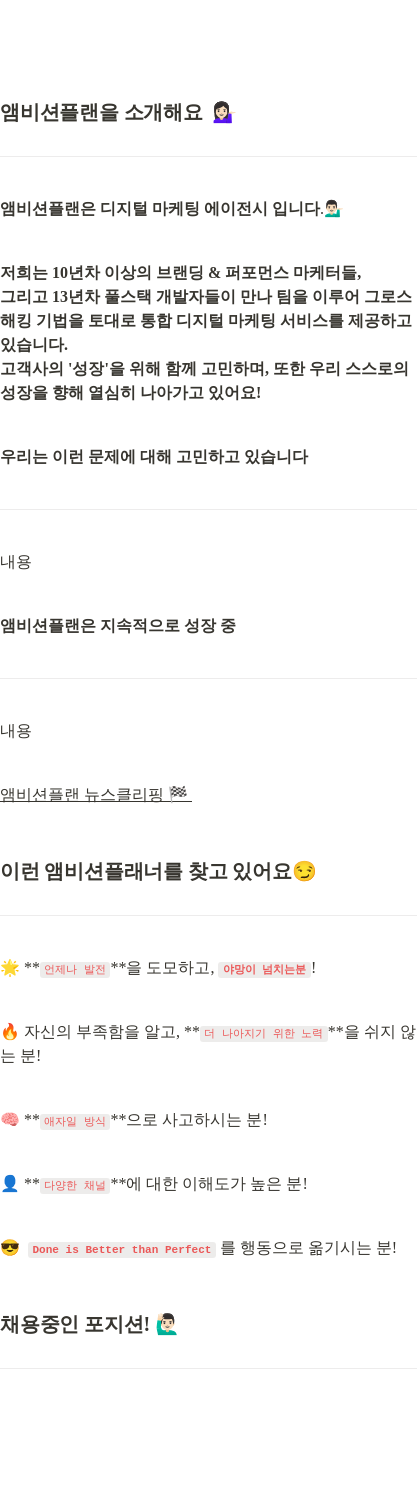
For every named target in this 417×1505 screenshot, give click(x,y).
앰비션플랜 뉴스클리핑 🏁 (96, 794)
